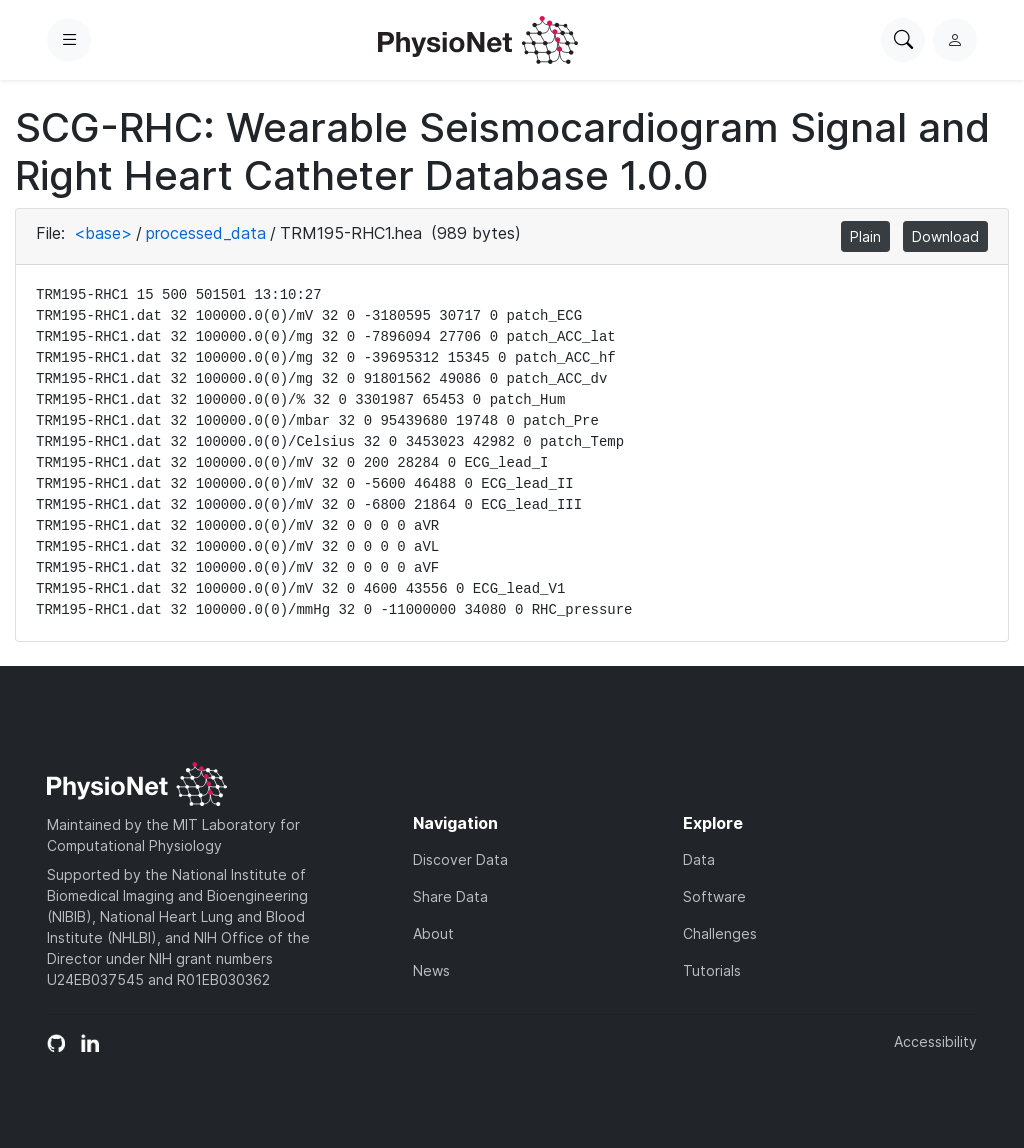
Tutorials (712, 970)
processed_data (206, 233)
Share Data (450, 896)
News (431, 970)
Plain (865, 236)
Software (714, 896)
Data (699, 859)
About (433, 933)
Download (945, 236)
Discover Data (460, 859)
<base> (103, 233)
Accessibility (935, 1041)
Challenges (720, 933)
